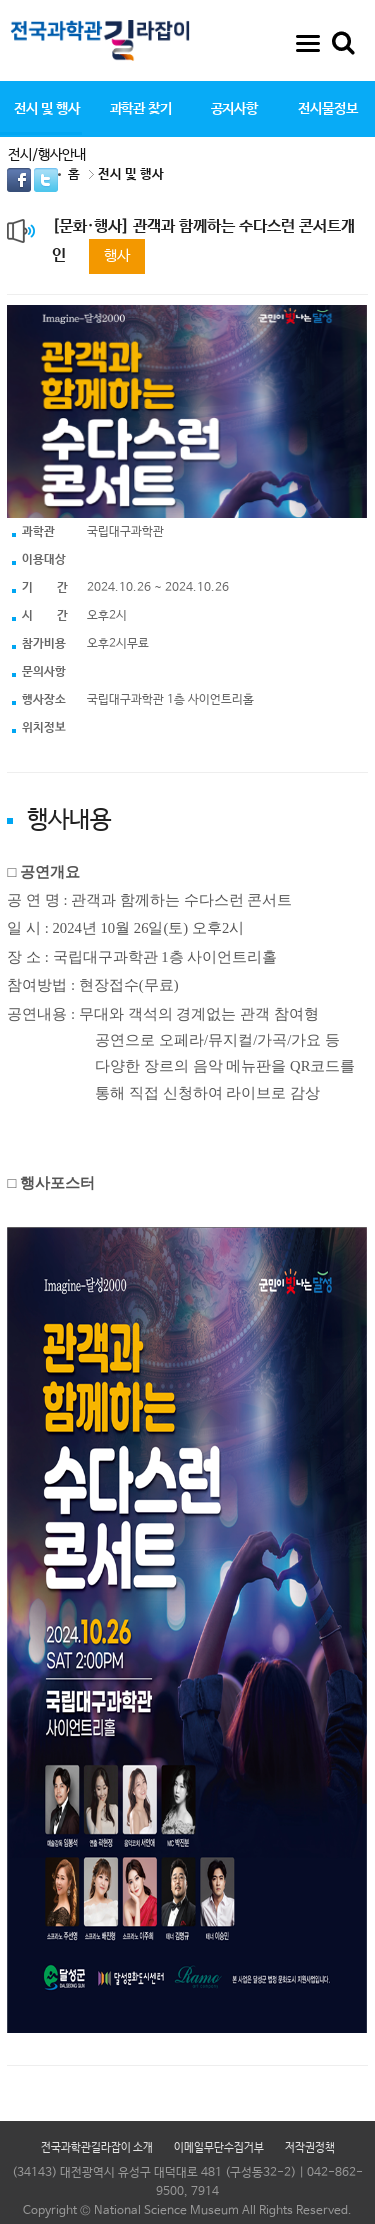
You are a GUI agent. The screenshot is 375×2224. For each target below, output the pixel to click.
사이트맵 (308, 43)
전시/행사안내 (47, 155)
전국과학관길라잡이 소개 (97, 2148)
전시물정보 (327, 109)
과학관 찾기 (141, 109)
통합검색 (343, 43)
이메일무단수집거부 (219, 2148)
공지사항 (235, 109)
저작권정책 (310, 2148)
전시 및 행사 (46, 109)
